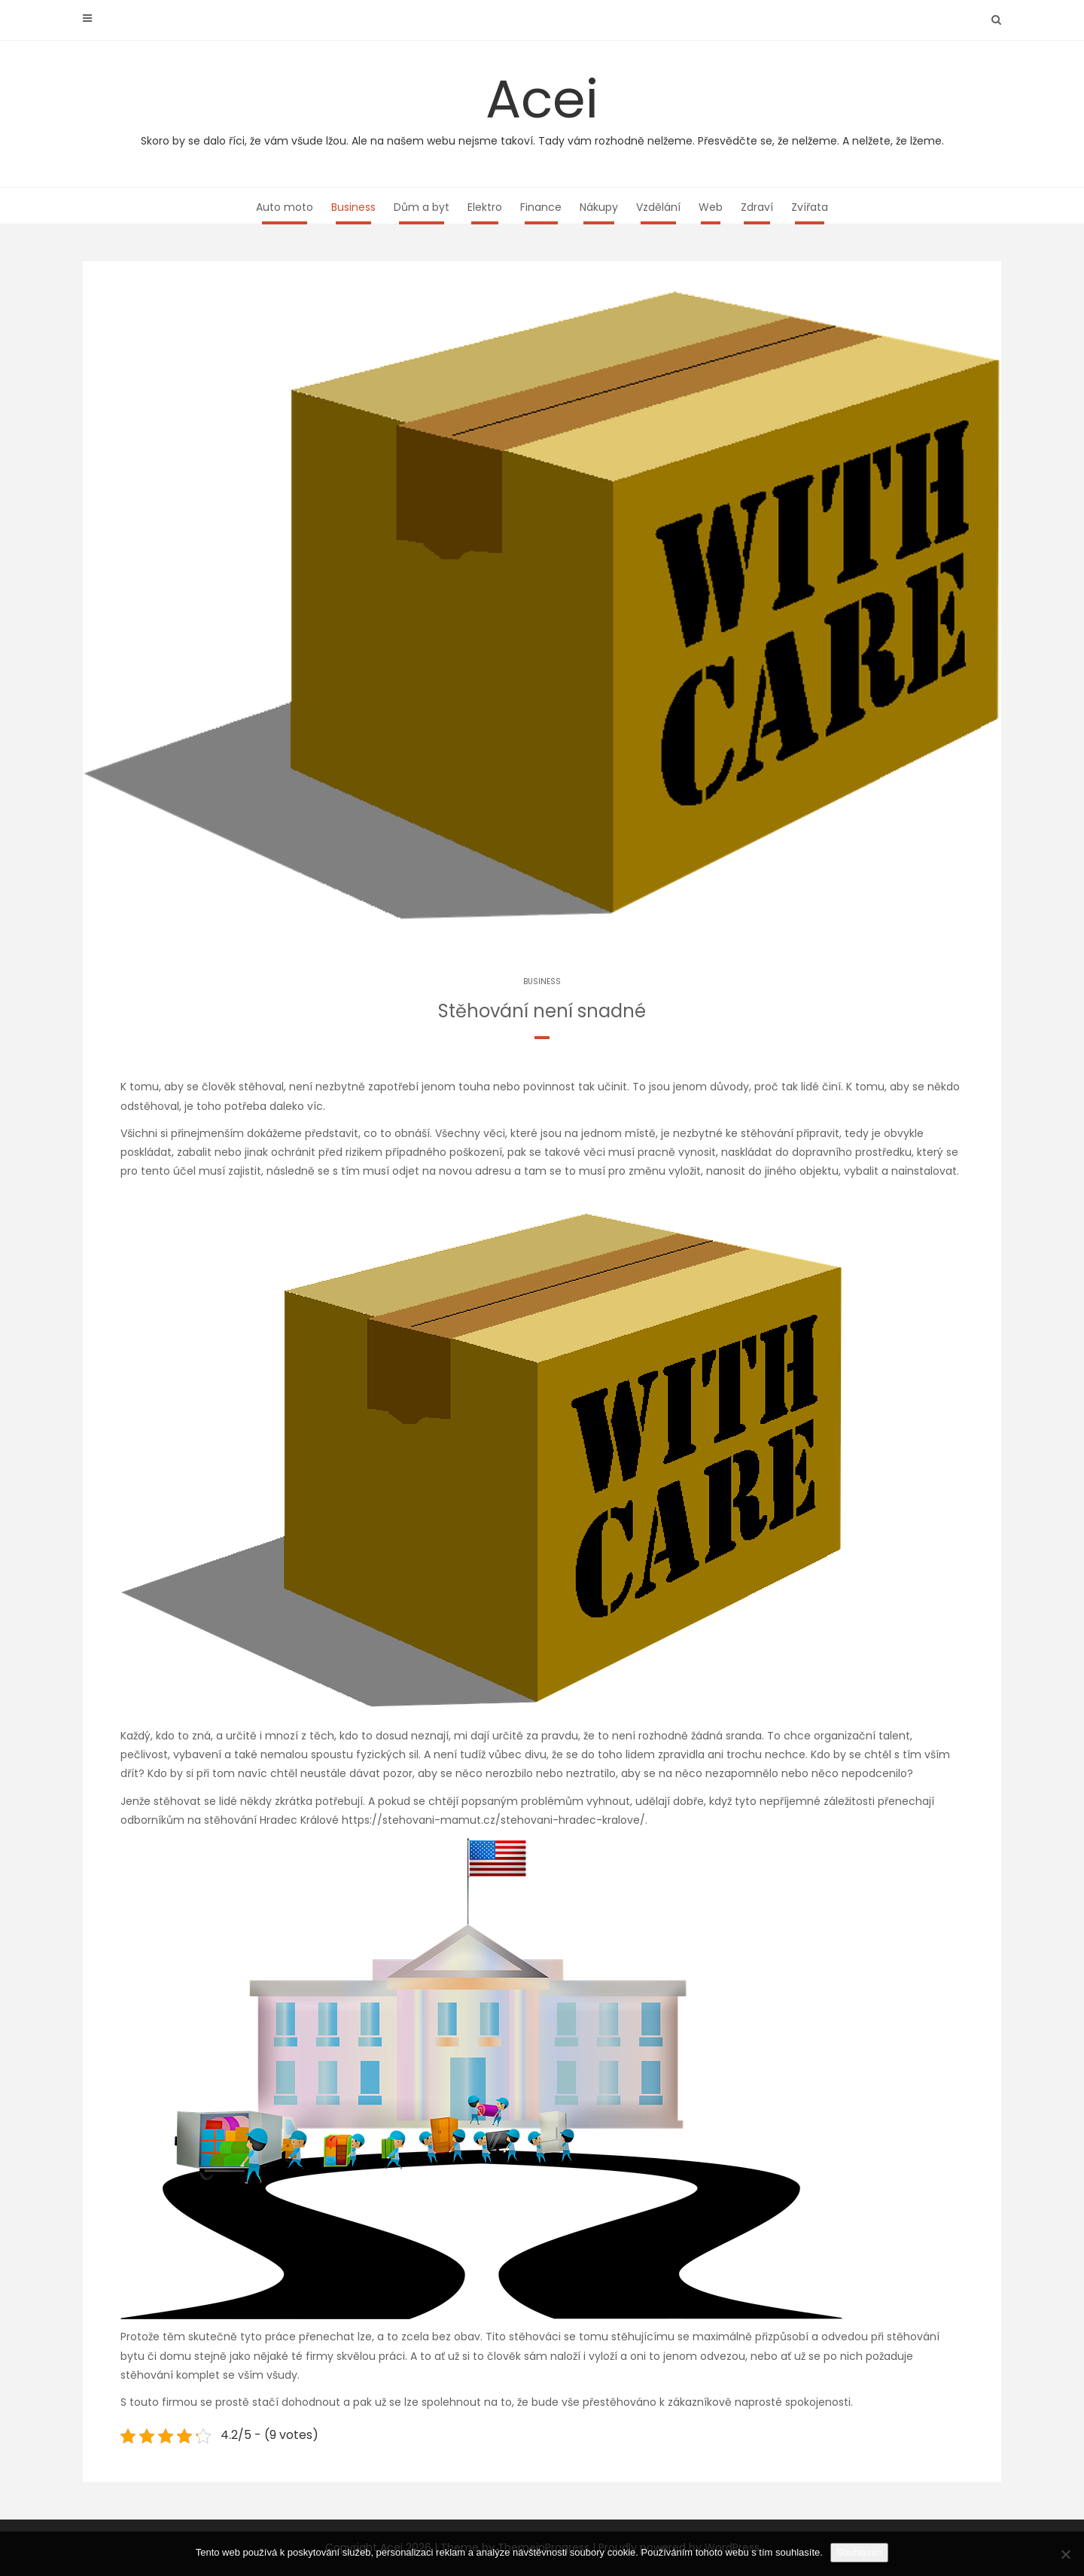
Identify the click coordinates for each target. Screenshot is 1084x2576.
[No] (1065, 2554)
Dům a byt (421, 207)
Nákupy (599, 207)
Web (711, 207)
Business (353, 207)
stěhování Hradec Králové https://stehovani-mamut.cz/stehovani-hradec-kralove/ (424, 1820)
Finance (541, 207)
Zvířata (809, 207)
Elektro (484, 207)
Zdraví (757, 207)
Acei (542, 105)
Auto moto (284, 207)
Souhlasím (859, 2552)
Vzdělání (658, 207)
